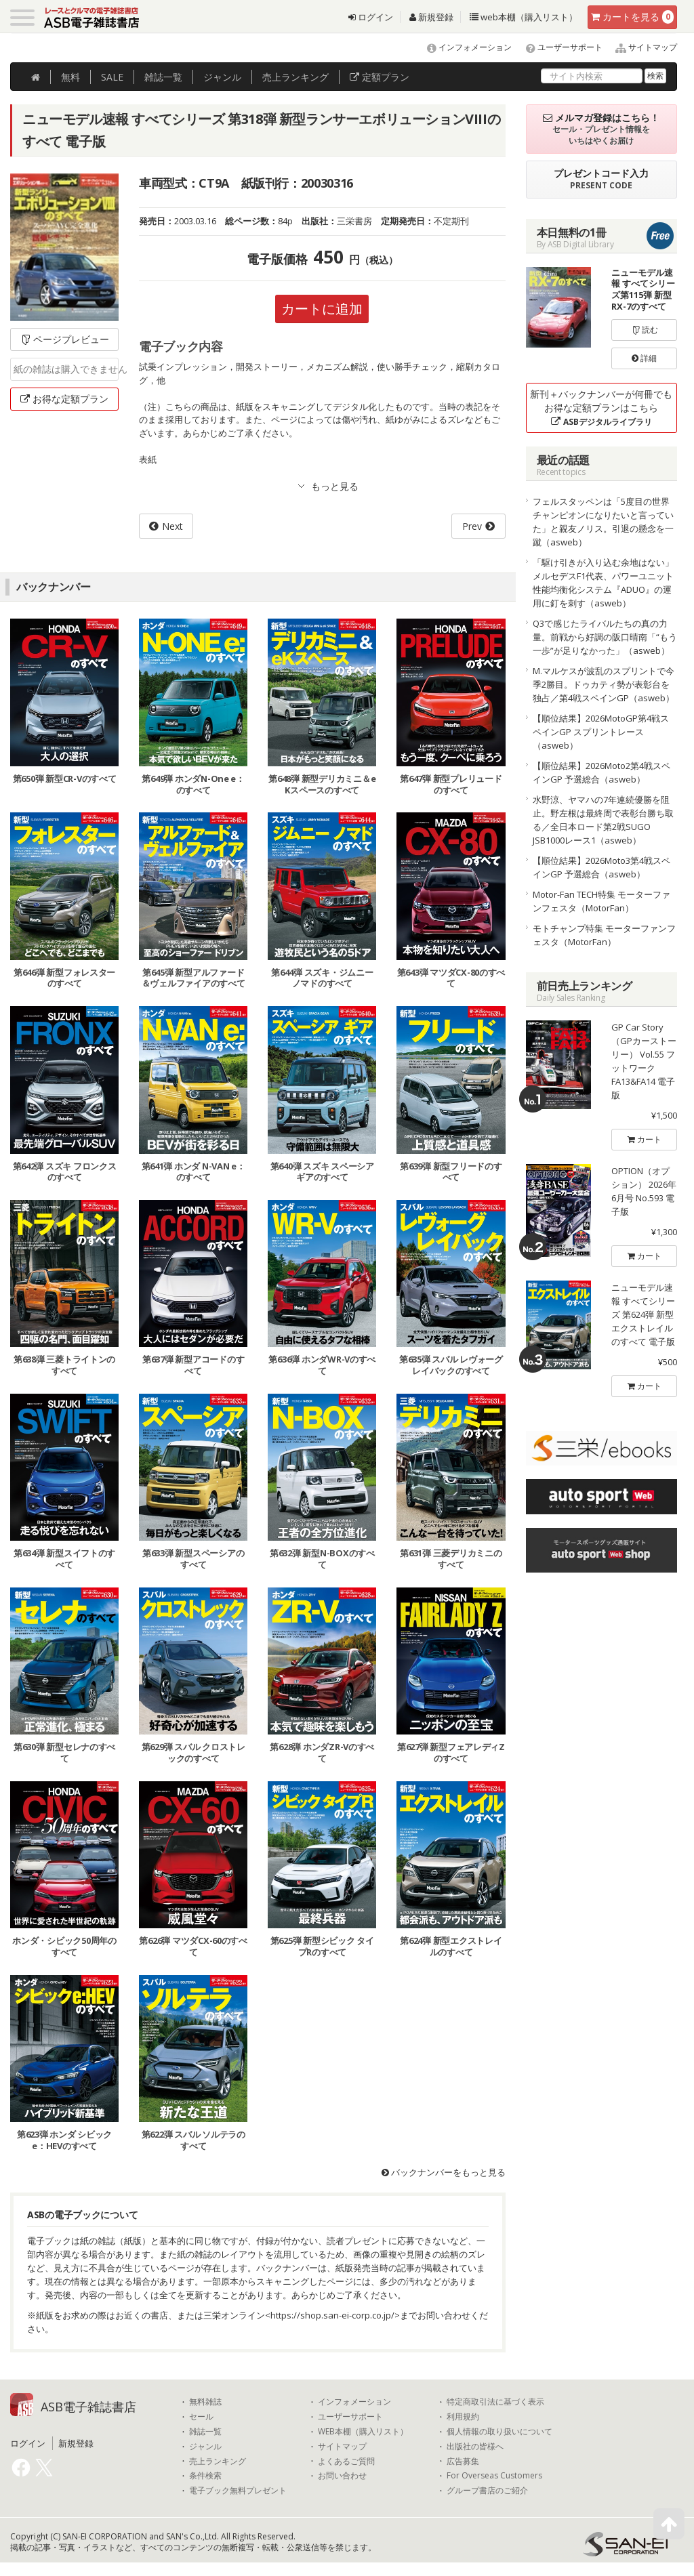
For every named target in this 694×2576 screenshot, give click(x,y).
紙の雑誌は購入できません (66, 368)
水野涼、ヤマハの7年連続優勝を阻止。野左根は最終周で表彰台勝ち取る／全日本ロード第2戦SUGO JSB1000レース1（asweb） (603, 819)
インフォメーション (463, 47)
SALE (112, 76)
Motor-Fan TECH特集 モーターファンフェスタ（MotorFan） (601, 901)
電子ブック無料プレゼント (238, 2490)
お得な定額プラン (64, 398)
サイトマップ (641, 47)
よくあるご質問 (346, 2461)
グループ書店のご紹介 (487, 2490)
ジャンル (222, 76)
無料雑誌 (205, 2401)
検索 (655, 75)
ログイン (370, 17)
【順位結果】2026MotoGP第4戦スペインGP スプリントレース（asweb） (601, 731)
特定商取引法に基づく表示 (495, 2401)
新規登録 (431, 17)
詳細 (644, 358)
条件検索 (205, 2475)
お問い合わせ (342, 2475)
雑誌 (163, 76)
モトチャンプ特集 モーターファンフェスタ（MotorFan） (604, 935)
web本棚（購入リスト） (523, 17)
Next (172, 526)
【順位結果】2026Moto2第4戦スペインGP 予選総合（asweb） (601, 772)
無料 (70, 76)
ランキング (295, 76)
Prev (472, 526)
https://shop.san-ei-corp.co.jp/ (332, 2315)
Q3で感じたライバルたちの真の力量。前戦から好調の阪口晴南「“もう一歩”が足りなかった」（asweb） (605, 637)
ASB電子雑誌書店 (88, 2406)
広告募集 (463, 2461)
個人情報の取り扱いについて (499, 2431)
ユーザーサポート (558, 47)
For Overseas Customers (494, 2475)
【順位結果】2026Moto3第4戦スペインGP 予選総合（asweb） (601, 867)
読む (644, 329)
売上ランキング (217, 2461)
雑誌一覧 (205, 2431)
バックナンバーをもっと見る (444, 2172)
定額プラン (379, 76)
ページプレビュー (64, 339)
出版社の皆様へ (475, 2446)
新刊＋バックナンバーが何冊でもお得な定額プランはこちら (601, 408)
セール (201, 2416)
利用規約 (463, 2416)
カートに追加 (322, 308)
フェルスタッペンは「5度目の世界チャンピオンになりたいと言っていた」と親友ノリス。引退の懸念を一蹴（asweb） (603, 521)
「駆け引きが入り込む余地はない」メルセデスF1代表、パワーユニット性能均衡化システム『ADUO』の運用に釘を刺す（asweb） (603, 582)
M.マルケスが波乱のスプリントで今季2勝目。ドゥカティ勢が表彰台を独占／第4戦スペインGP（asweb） (603, 684)
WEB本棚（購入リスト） (363, 2431)
